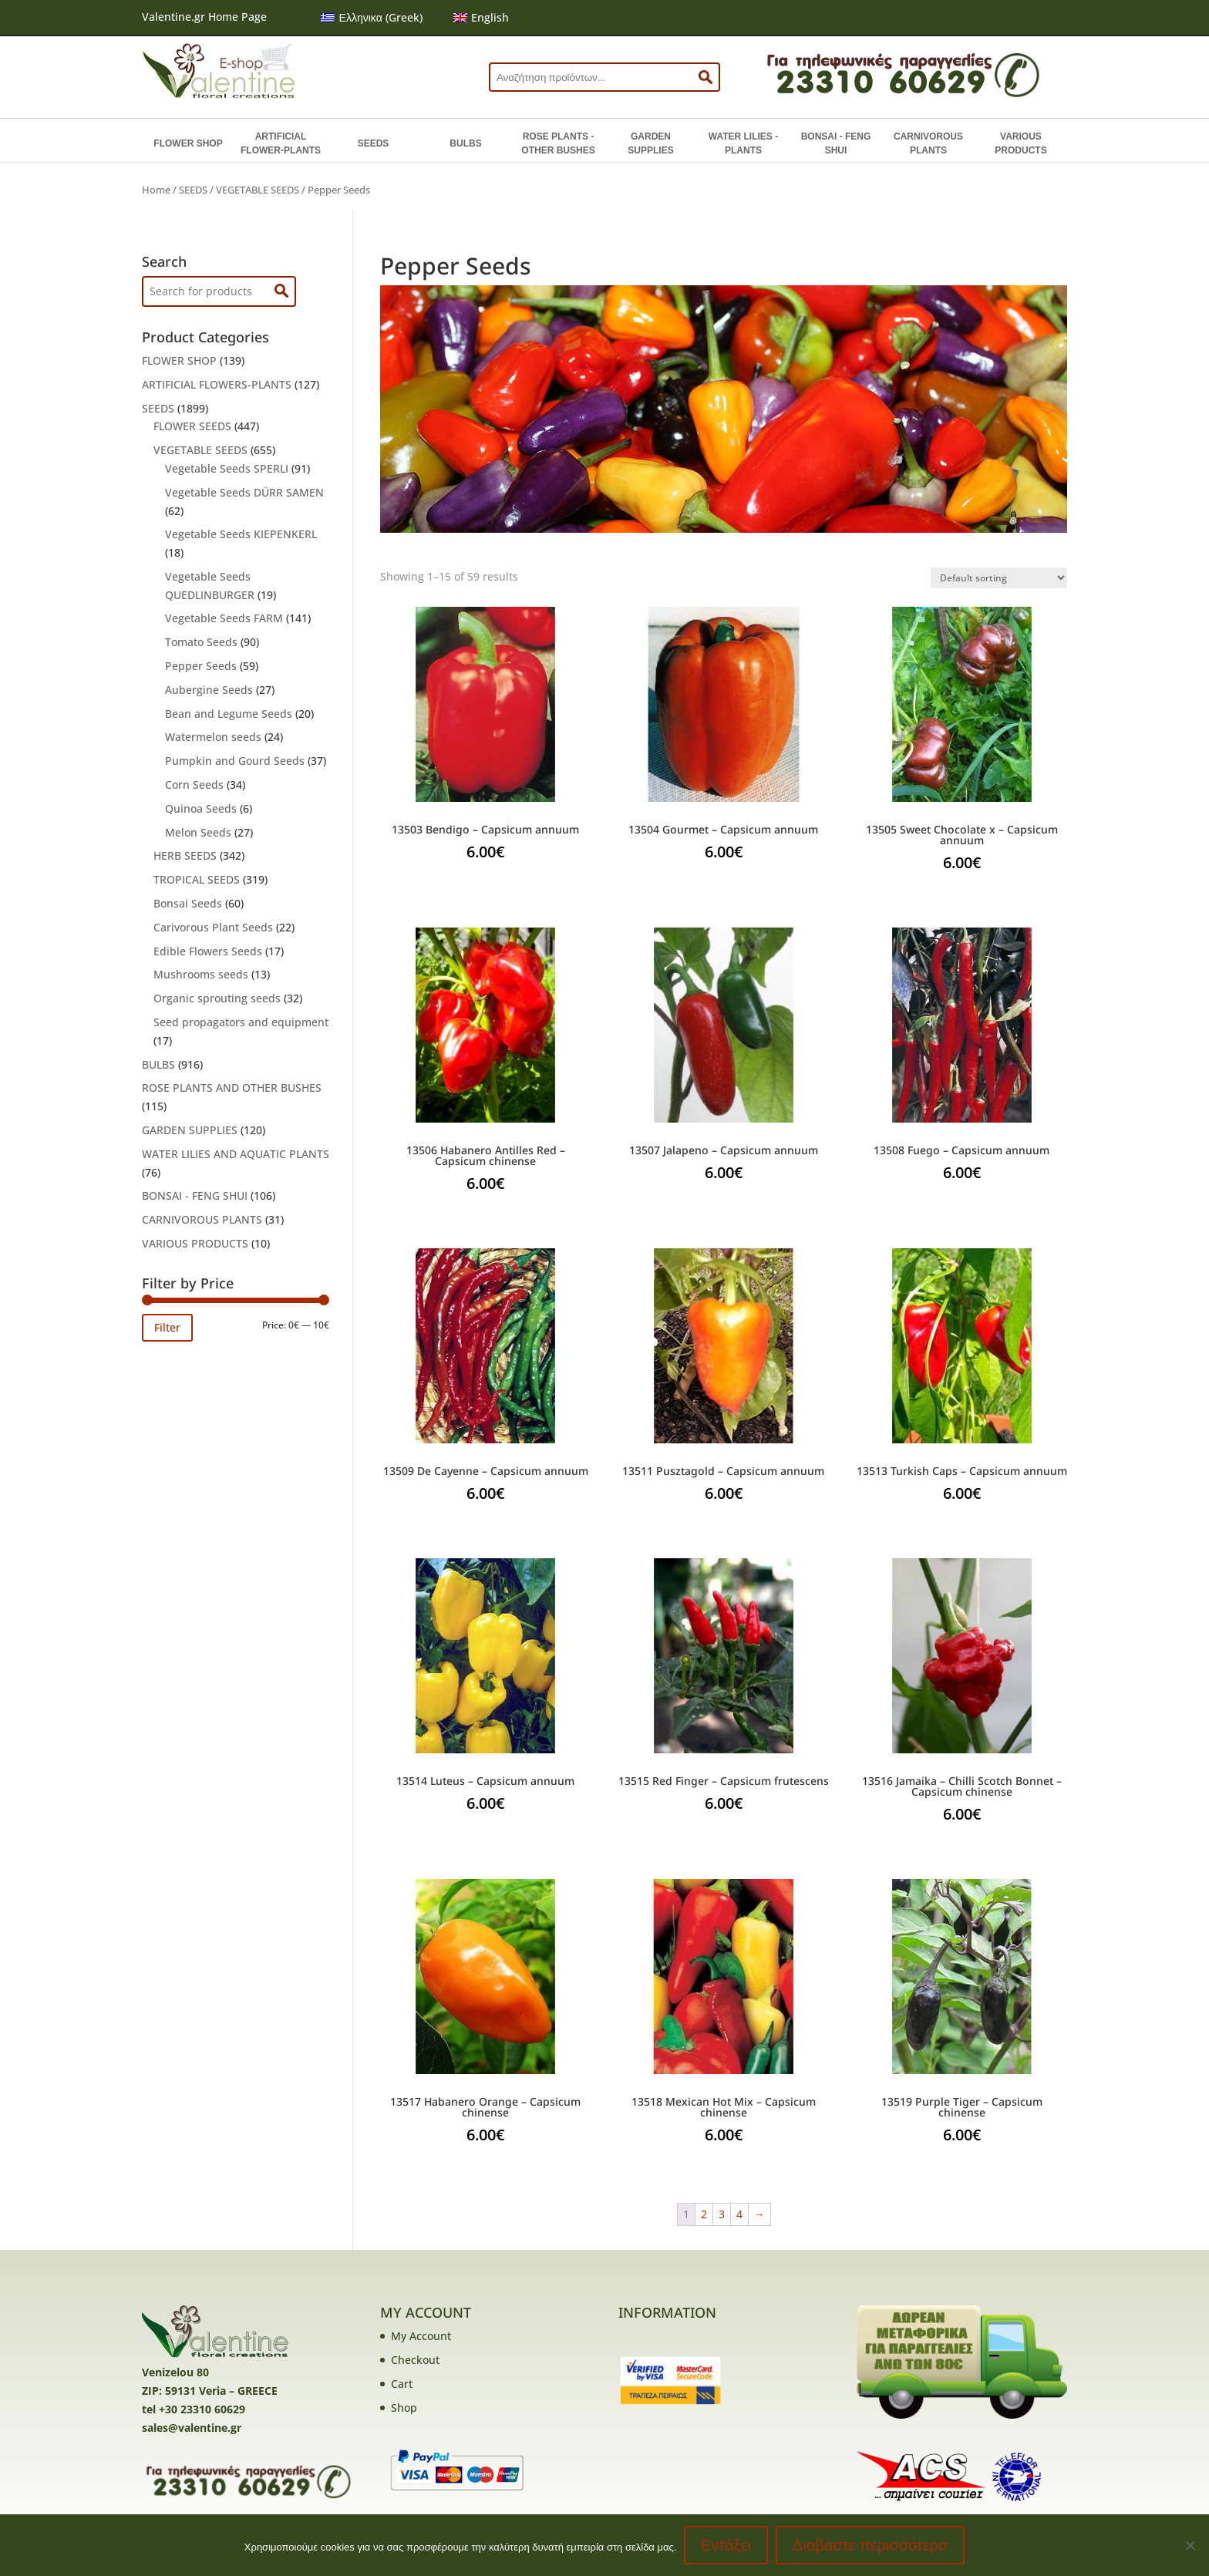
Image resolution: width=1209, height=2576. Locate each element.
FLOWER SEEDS (192, 426)
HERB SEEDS (185, 855)
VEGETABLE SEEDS (257, 190)
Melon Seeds (198, 832)
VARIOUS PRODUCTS (1020, 143)
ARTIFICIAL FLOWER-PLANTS (281, 143)
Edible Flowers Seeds (207, 951)
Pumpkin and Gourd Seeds (235, 760)
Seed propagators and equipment (240, 1022)
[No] (1189, 2545)
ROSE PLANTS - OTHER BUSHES (557, 143)
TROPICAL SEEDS (196, 879)
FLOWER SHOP (187, 143)
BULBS (465, 143)
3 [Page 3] (722, 2214)
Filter (167, 1327)
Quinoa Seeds (201, 808)
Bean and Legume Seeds (228, 713)
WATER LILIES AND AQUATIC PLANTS (235, 1154)
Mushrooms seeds (200, 974)
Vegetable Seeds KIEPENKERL (241, 534)
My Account (421, 2336)
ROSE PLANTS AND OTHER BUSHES (232, 1087)
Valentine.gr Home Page (204, 16)
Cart (402, 2383)
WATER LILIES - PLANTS (743, 143)
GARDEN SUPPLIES (650, 143)
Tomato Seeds (201, 642)
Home (156, 190)
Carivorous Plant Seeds (213, 927)
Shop (404, 2407)
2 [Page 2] (704, 2214)
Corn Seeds (194, 784)
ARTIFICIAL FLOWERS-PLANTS (216, 384)
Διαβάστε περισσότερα (870, 2545)
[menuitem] (371, 18)
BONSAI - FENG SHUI (836, 143)
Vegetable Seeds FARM (224, 618)
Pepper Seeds (201, 665)
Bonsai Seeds (187, 903)
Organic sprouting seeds (217, 998)
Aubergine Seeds (209, 689)
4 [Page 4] (739, 2214)
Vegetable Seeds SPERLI (226, 468)
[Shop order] (999, 577)
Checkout (415, 2359)
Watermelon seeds (213, 736)
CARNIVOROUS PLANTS (928, 143)
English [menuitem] (490, 17)
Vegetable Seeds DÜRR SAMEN (244, 492)
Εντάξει (726, 2545)
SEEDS (373, 143)
